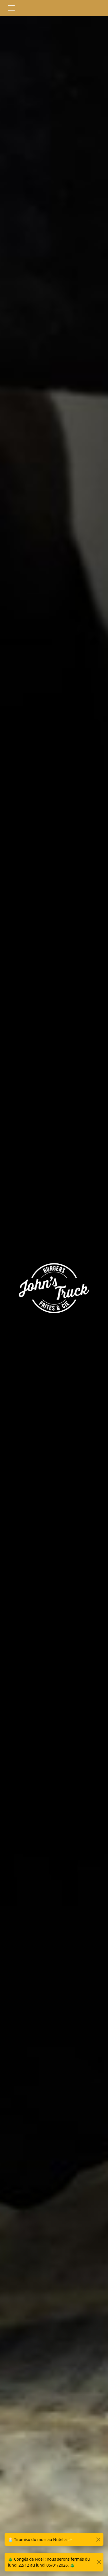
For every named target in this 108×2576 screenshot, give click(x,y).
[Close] (98, 2539)
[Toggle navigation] (11, 8)
